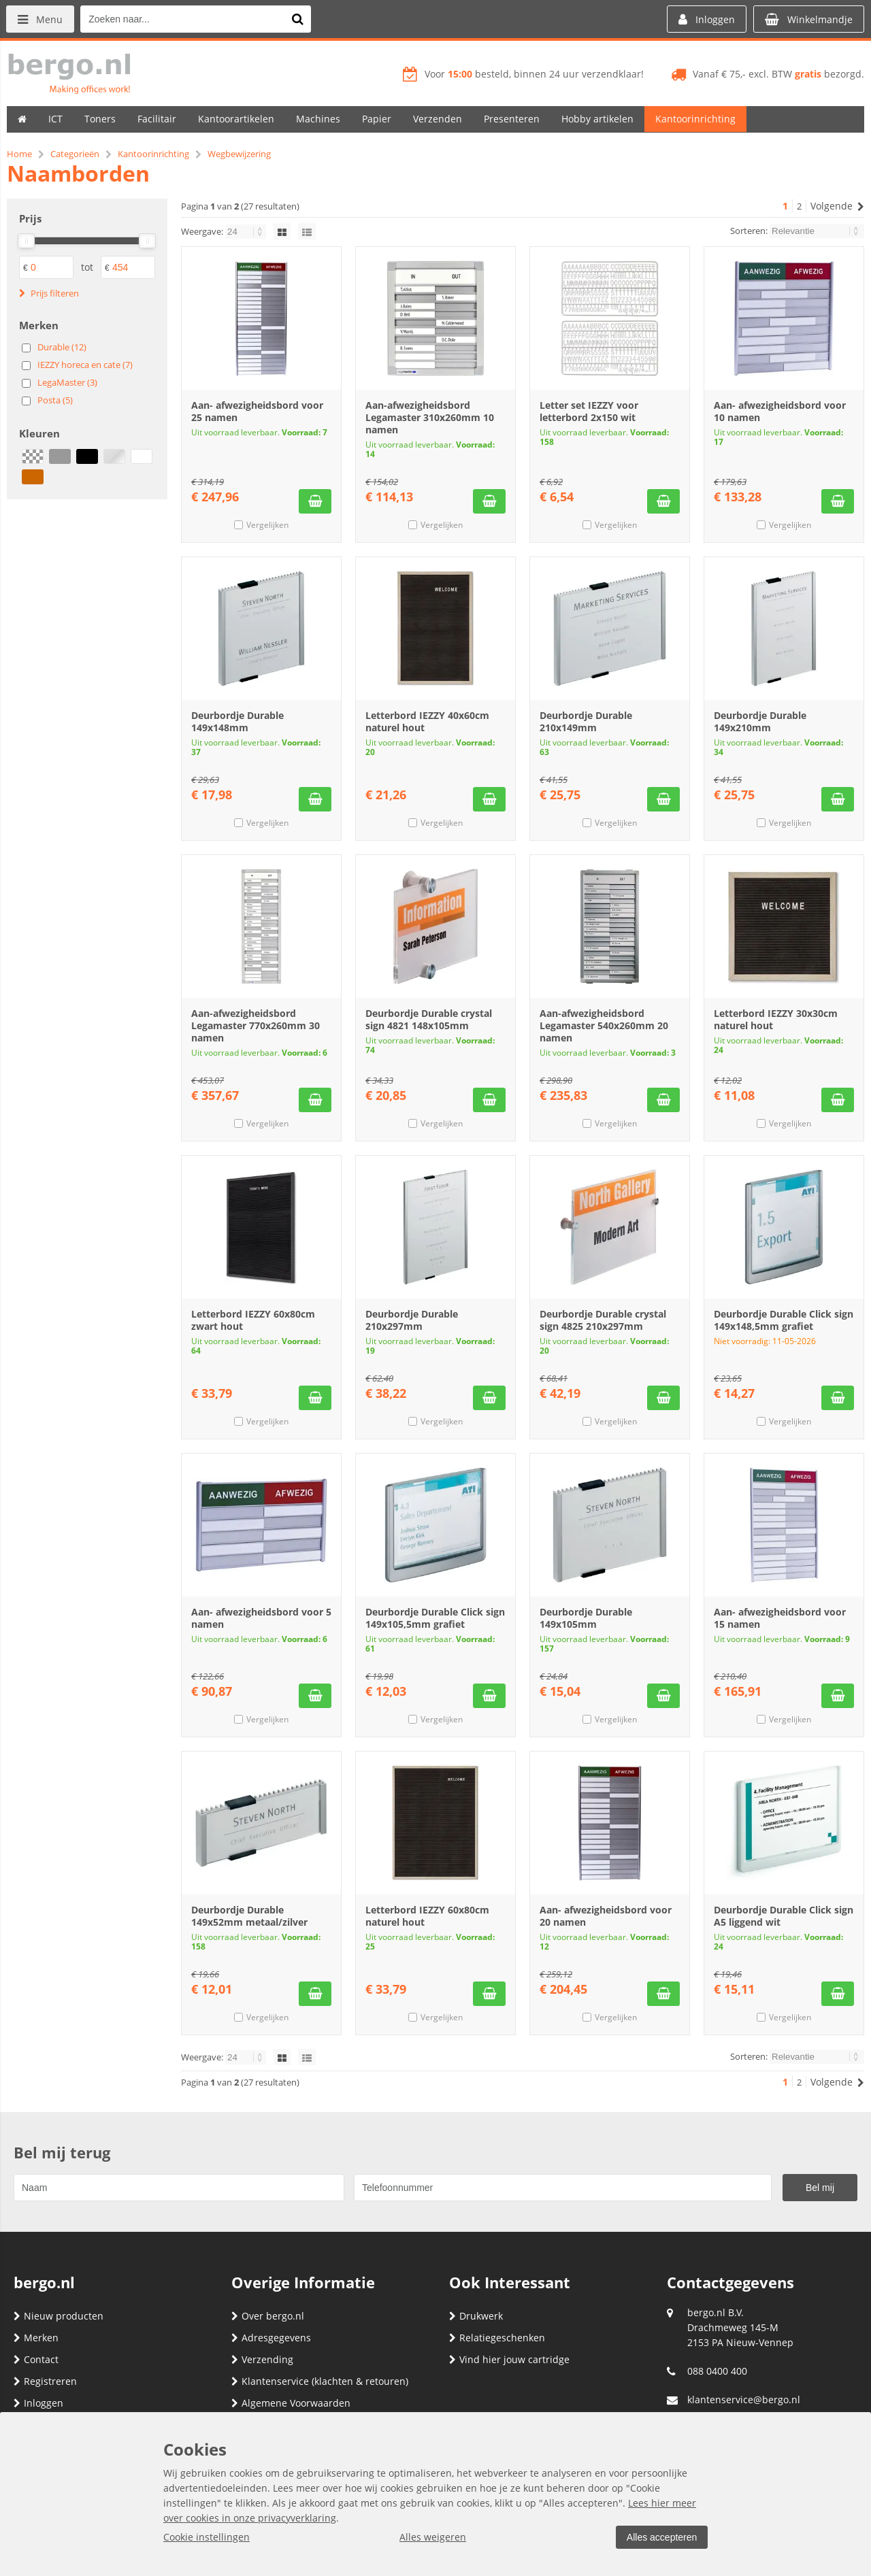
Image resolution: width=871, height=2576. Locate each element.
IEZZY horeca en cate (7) (85, 364)
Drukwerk (476, 2315)
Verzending (262, 2359)
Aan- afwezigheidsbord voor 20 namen (606, 1915)
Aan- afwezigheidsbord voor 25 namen (257, 411)
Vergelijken (267, 525)
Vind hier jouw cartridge (509, 2359)
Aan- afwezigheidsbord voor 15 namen (780, 1617)
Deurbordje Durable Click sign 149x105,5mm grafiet (435, 1617)
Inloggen (38, 2402)
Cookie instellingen (206, 2536)
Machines (318, 118)
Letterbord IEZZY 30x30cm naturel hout (776, 1019)
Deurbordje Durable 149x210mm (760, 721)
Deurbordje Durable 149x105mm (586, 1617)
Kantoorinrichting (695, 118)
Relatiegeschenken (497, 2337)
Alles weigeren (432, 2536)
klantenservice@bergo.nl (743, 2399)
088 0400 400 (717, 2370)
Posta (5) (55, 400)
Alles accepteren (660, 2537)
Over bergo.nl (267, 2315)
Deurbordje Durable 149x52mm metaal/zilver (249, 1915)
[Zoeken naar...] (298, 19)
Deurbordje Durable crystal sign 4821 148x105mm (428, 1019)
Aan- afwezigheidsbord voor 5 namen (261, 1617)
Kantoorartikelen (236, 118)
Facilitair (156, 118)
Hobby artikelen (597, 118)
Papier (376, 118)
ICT (55, 118)
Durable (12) (61, 347)
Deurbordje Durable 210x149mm (586, 721)
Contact (36, 2359)
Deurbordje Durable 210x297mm (411, 1320)
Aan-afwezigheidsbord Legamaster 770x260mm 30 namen (255, 1025)
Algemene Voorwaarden (290, 2402)
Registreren (45, 2381)
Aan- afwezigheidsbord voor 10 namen (780, 411)
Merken (36, 2337)
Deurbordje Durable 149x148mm (237, 721)
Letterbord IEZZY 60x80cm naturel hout (427, 1915)
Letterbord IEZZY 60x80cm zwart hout (253, 1320)
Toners (100, 118)
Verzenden (437, 118)
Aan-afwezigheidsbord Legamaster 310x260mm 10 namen (429, 417)
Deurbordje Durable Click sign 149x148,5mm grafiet (783, 1320)
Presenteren (512, 118)
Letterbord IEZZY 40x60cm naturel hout (427, 721)
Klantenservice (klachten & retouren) (319, 2381)
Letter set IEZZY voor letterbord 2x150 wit (589, 411)
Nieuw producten (58, 2315)
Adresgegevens (271, 2337)
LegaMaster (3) (67, 382)
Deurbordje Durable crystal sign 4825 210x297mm (603, 1320)
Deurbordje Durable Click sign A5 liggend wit (783, 1915)
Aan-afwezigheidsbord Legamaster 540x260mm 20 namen (604, 1025)
